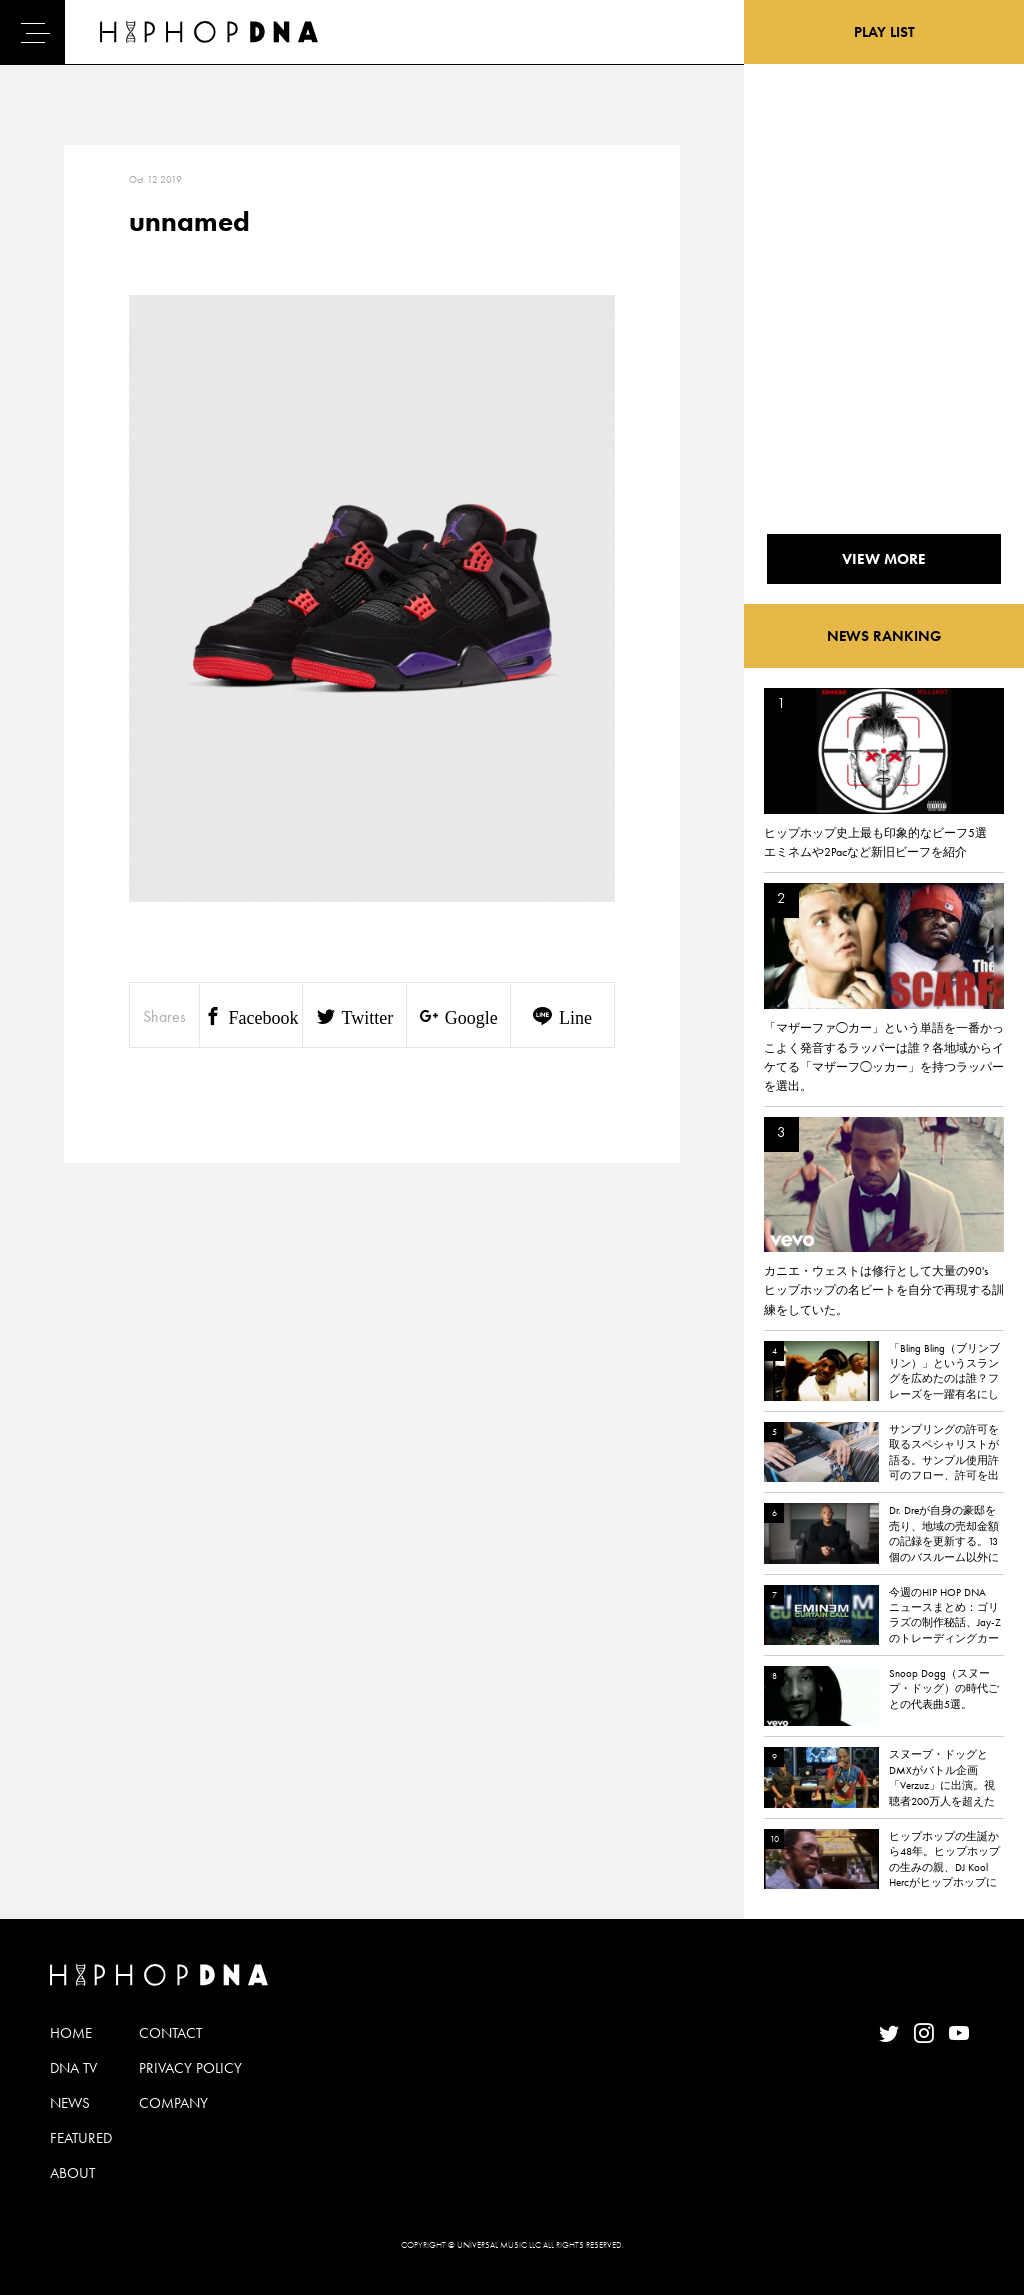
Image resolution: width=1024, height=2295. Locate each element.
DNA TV (73, 2068)
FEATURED (81, 2138)
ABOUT (72, 2173)
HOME (71, 2033)
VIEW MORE (884, 559)
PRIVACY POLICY (190, 2068)
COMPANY (173, 2103)
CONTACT (170, 2033)
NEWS (70, 2103)
